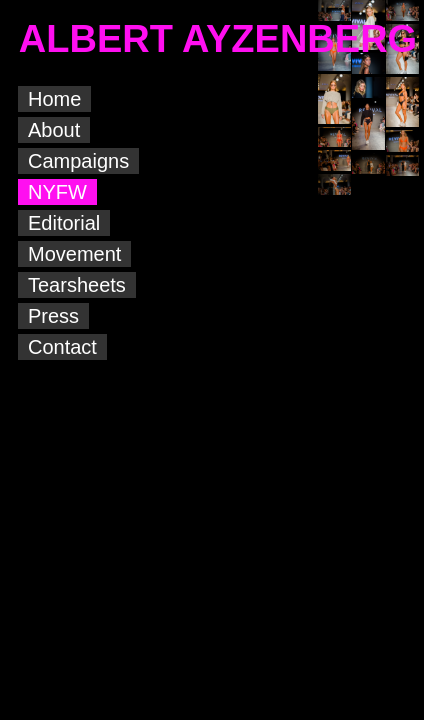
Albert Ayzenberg (264, 705)
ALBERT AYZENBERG (218, 39)
